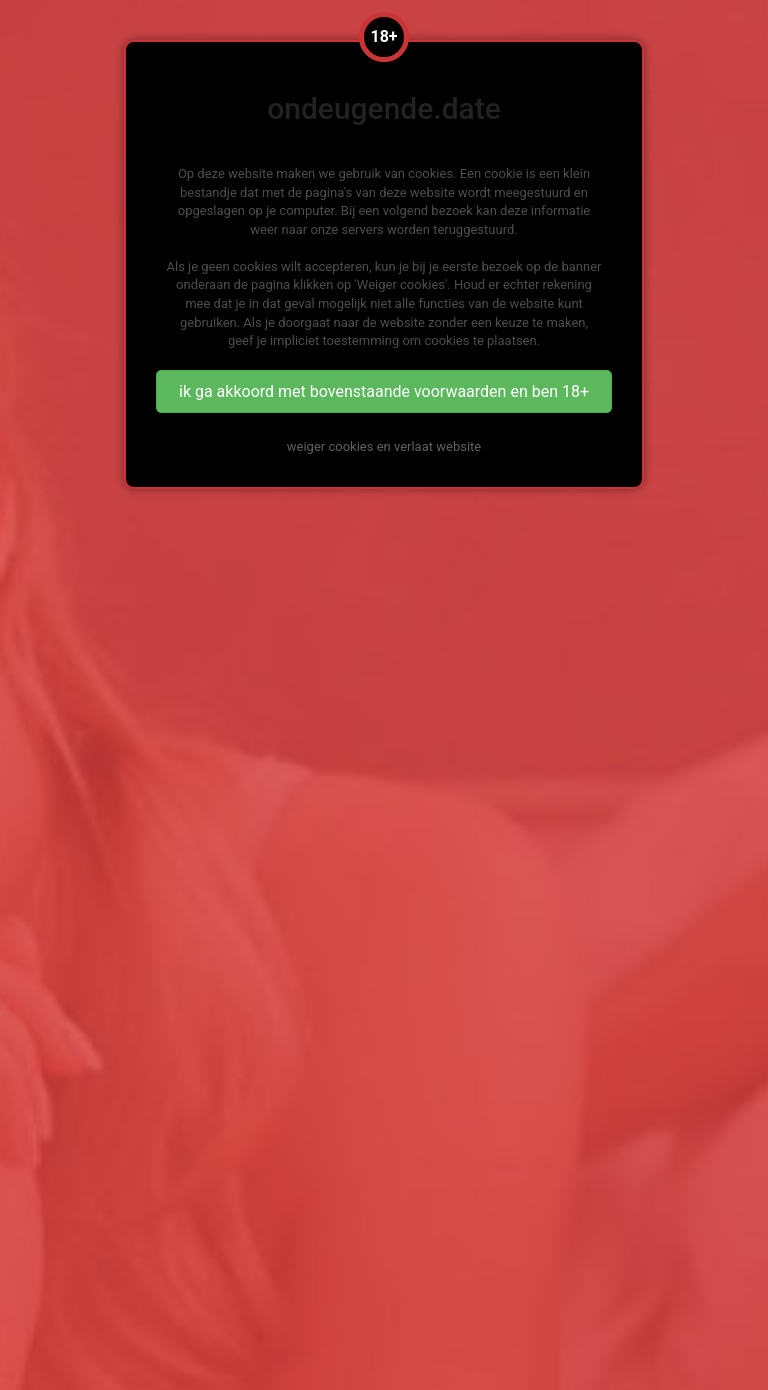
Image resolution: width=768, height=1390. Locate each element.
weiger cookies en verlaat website (384, 446)
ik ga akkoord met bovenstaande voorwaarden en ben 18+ (384, 391)
